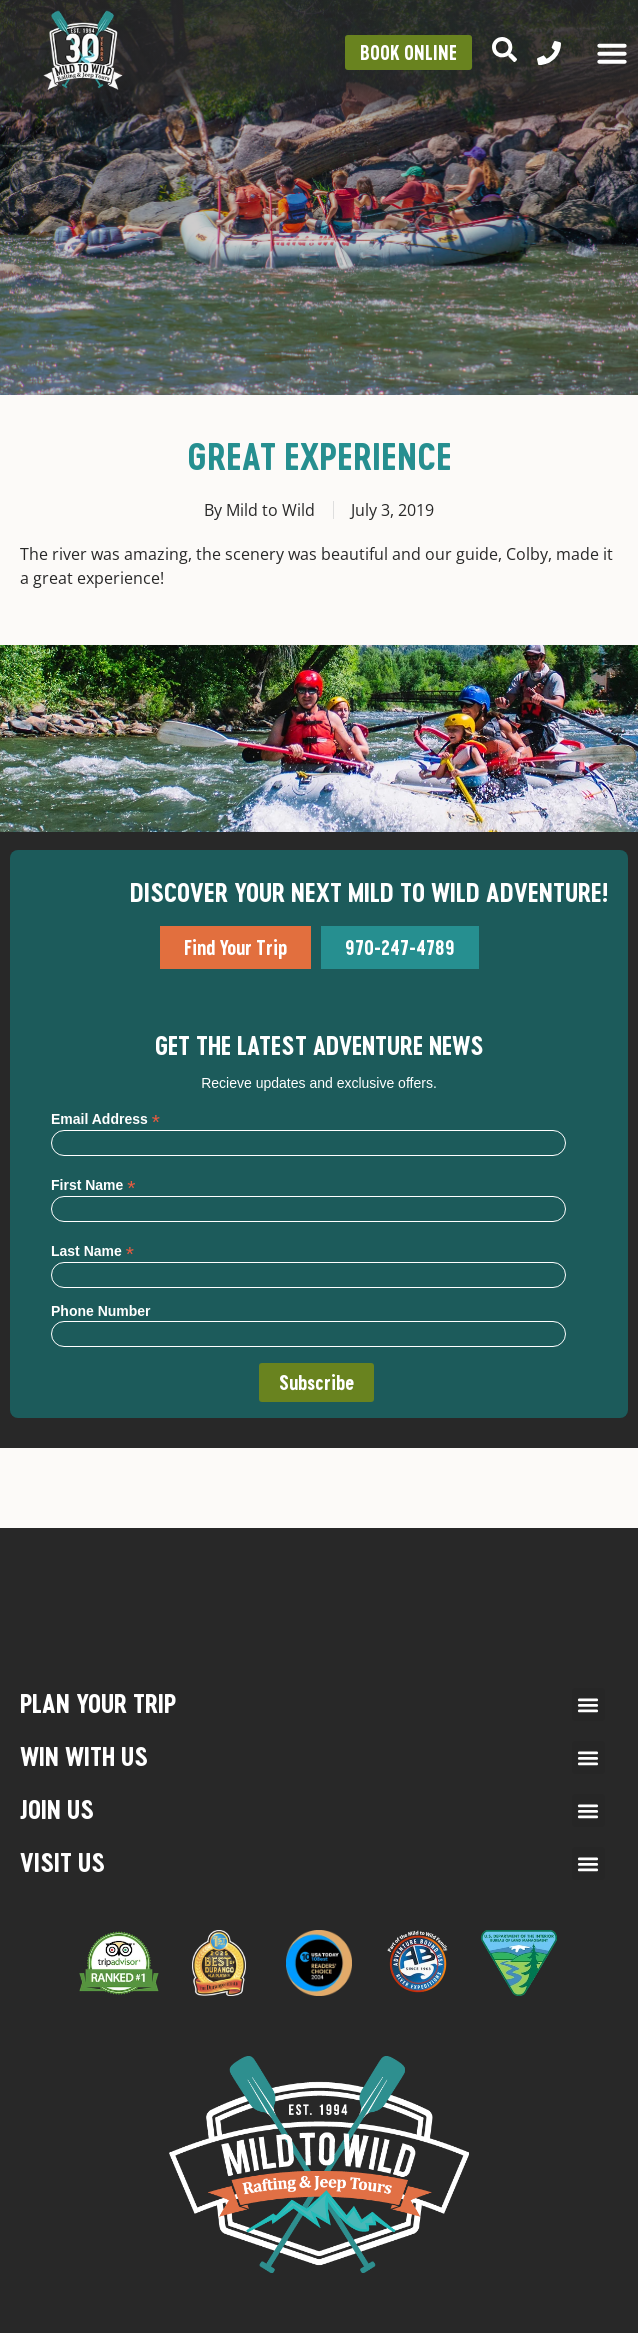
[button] (588, 1704)
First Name (93, 1184)
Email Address (105, 1118)
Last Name (92, 1250)
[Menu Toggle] (612, 53)
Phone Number (101, 1311)
